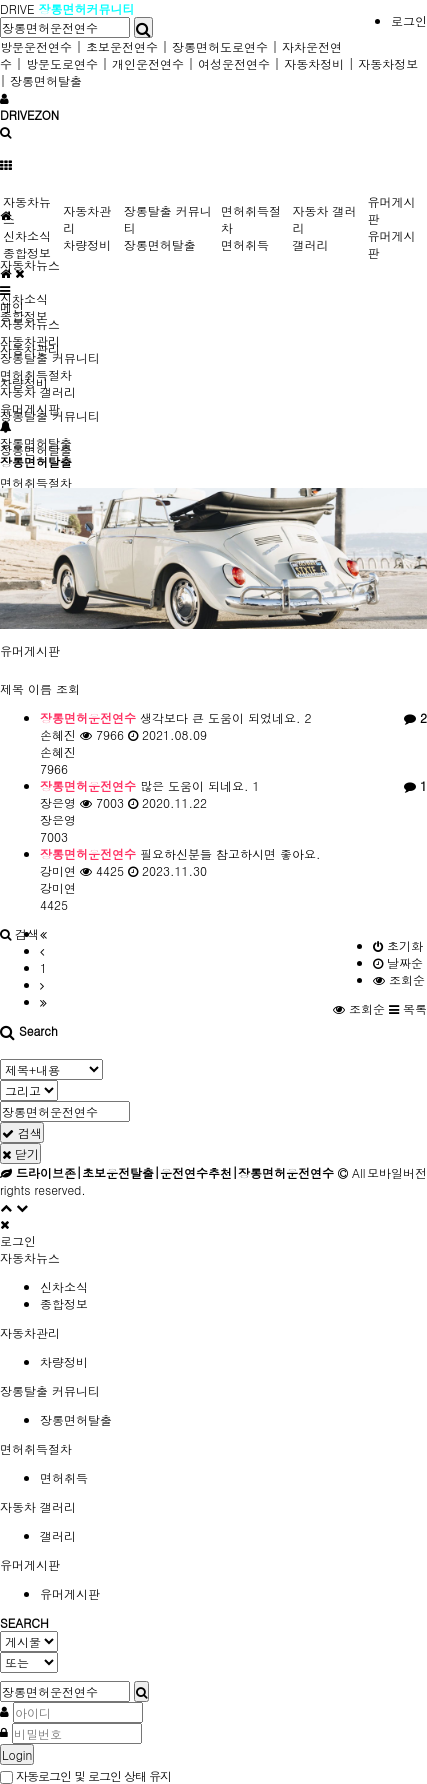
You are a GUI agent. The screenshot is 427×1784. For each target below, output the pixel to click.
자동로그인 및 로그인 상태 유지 (85, 1775)
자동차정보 (388, 63)
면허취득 (245, 244)
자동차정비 (314, 63)
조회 (68, 688)
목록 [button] (408, 1008)
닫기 (20, 1153)
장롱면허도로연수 (220, 46)
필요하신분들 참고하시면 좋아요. (180, 853)
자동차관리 (30, 340)
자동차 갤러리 (38, 391)
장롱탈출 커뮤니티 (50, 357)
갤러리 (310, 244)
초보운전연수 (122, 46)
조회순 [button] (361, 1008)
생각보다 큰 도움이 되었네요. (176, 717)
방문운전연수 (36, 46)
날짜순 (398, 962)
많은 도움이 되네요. (150, 785)
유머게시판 (30, 650)
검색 (22, 1132)
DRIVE (19, 8)
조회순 (399, 979)
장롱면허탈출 (46, 80)
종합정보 (27, 252)
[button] (19, 933)
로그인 (409, 20)
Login (17, 1754)
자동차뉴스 (30, 264)
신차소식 (24, 298)
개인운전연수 (148, 63)
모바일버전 (397, 1172)
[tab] (213, 1257)
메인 (12, 306)
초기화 (398, 945)
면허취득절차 (36, 482)
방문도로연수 (62, 63)
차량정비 (87, 244)
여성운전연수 (234, 63)
